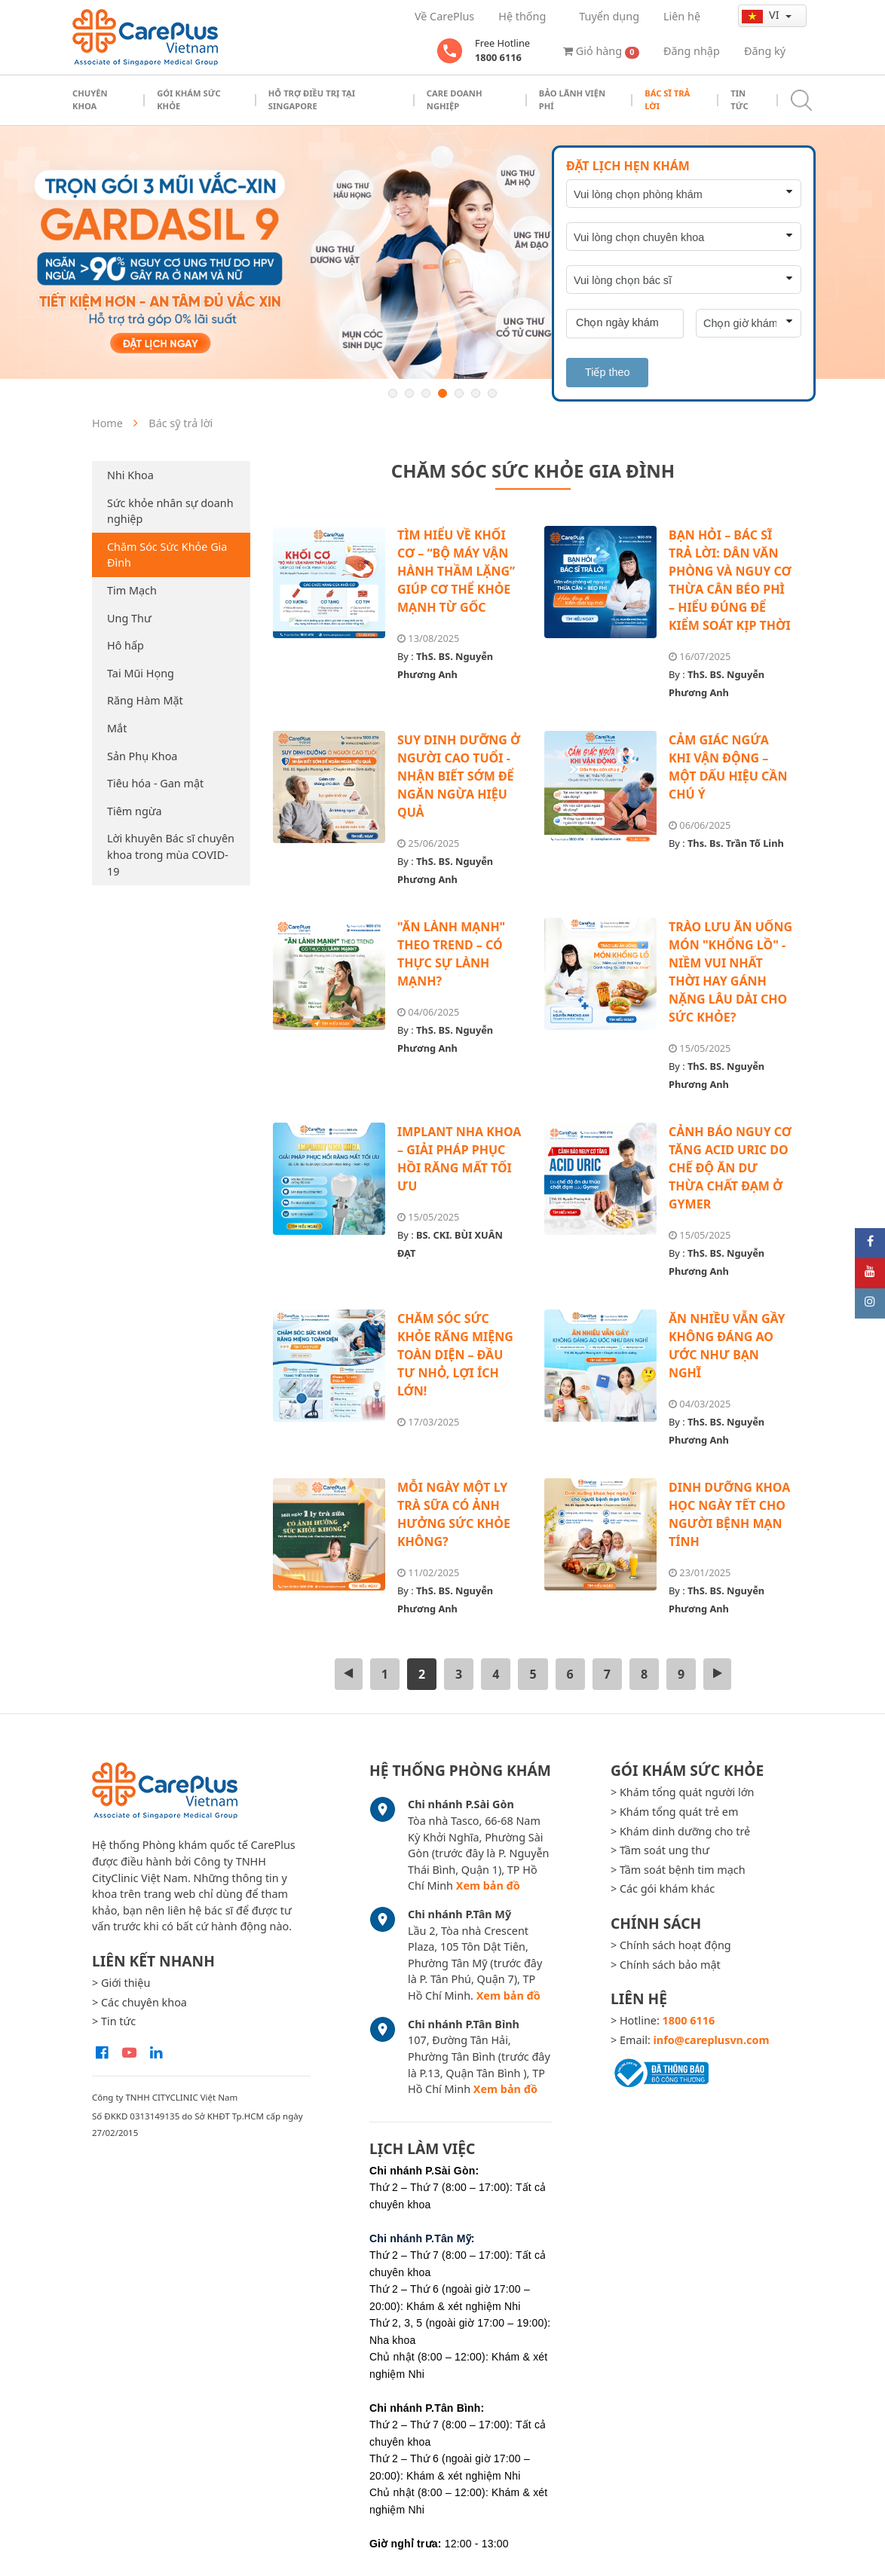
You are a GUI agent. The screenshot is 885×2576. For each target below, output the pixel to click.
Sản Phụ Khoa (142, 756)
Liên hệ (681, 16)
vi (762, 15)
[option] (442, 252)
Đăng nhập (691, 51)
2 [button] (409, 393)
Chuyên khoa (90, 99)
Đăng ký (764, 51)
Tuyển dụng (609, 16)
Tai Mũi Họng (140, 673)
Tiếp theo (607, 372)
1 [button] (392, 393)
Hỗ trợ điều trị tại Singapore (311, 99)
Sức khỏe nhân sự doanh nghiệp (170, 511)
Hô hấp (125, 645)
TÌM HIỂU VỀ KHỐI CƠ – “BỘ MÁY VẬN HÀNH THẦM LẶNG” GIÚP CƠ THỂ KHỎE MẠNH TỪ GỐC (456, 571)
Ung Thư (129, 618)
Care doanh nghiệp (454, 99)
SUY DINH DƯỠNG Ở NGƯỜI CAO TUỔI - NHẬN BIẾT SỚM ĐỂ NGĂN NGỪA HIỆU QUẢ (458, 776)
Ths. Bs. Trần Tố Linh (735, 843)
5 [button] (459, 393)
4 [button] (442, 393)
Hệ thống (522, 16)
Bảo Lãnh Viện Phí (572, 99)
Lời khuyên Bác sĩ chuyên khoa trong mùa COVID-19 (170, 854)
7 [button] (492, 393)
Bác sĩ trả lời (667, 99)
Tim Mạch (132, 590)
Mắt (117, 728)
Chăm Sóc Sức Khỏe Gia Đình (167, 554)
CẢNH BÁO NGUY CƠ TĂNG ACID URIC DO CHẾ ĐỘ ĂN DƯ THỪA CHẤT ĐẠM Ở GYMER (730, 1167)
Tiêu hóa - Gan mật (155, 783)
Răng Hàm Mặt (145, 700)
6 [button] (475, 393)
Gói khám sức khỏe (189, 99)
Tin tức (739, 99)
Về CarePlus (444, 16)
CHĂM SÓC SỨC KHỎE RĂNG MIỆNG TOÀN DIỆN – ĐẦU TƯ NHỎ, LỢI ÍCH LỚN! (455, 1354)
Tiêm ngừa (134, 811)
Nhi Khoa (130, 475)
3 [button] (425, 393)
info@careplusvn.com (712, 2040)
